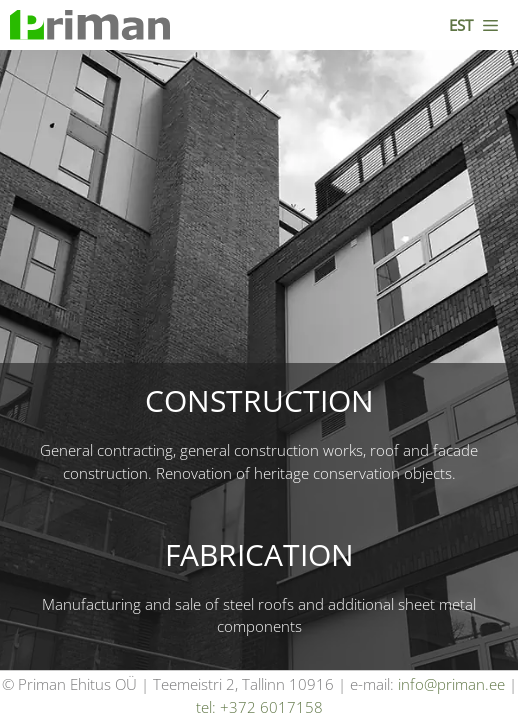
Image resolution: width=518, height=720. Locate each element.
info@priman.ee (451, 684)
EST (461, 25)
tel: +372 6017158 (259, 707)
